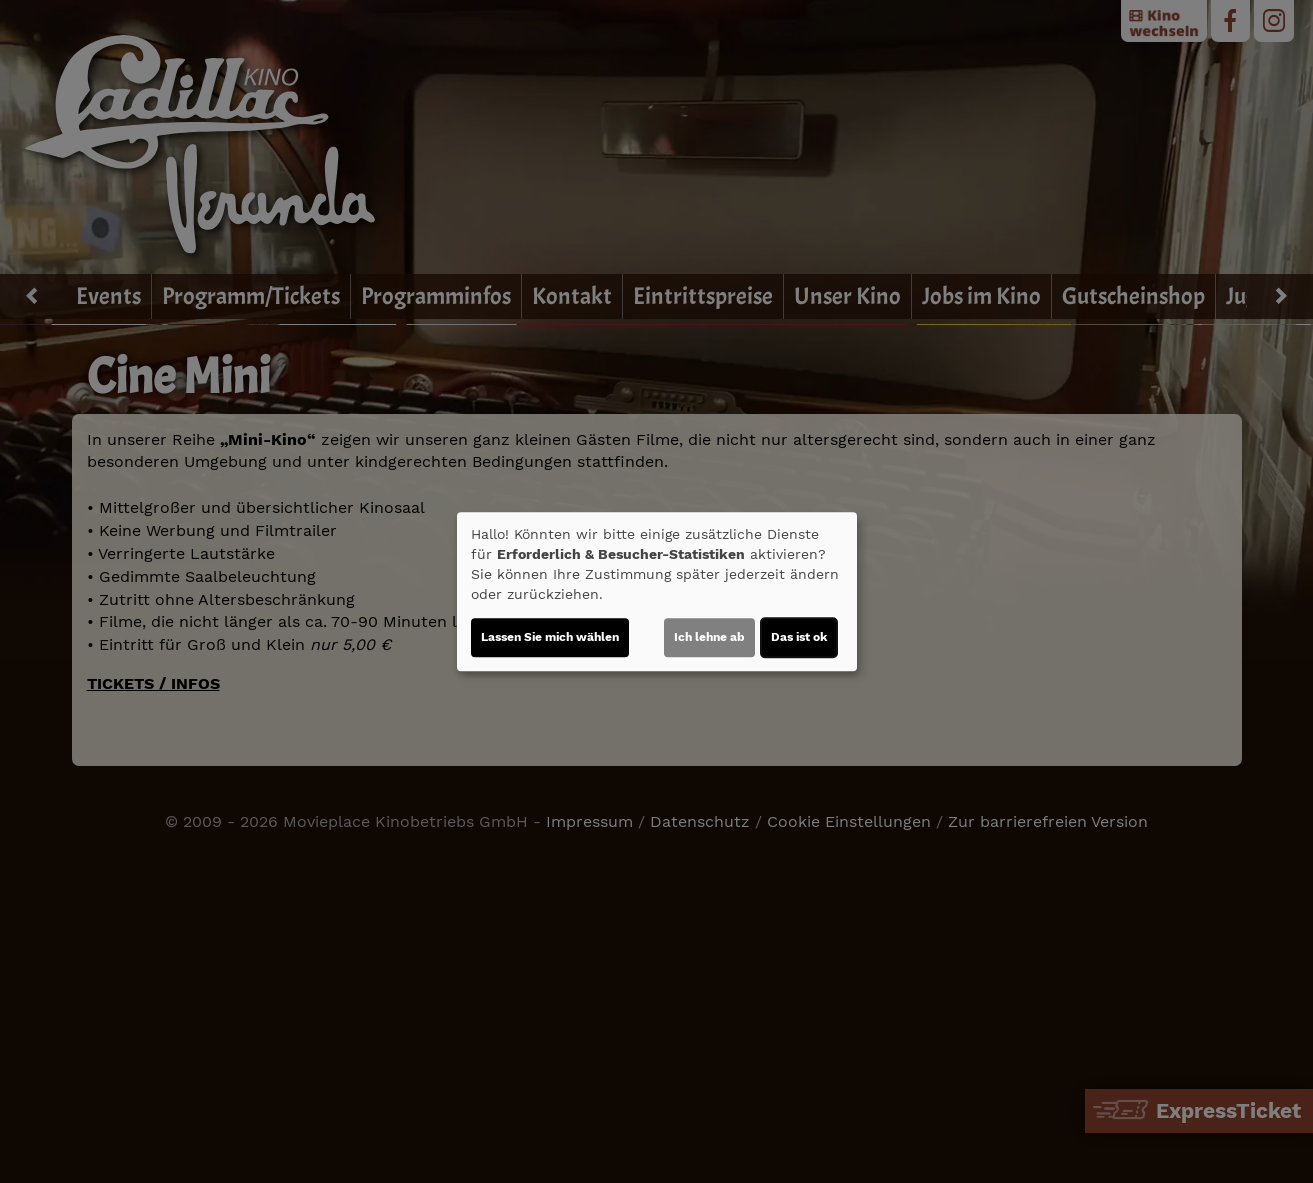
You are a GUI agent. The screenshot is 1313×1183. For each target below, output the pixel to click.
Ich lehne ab (709, 637)
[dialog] (657, 592)
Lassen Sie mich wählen (550, 637)
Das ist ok (799, 637)
